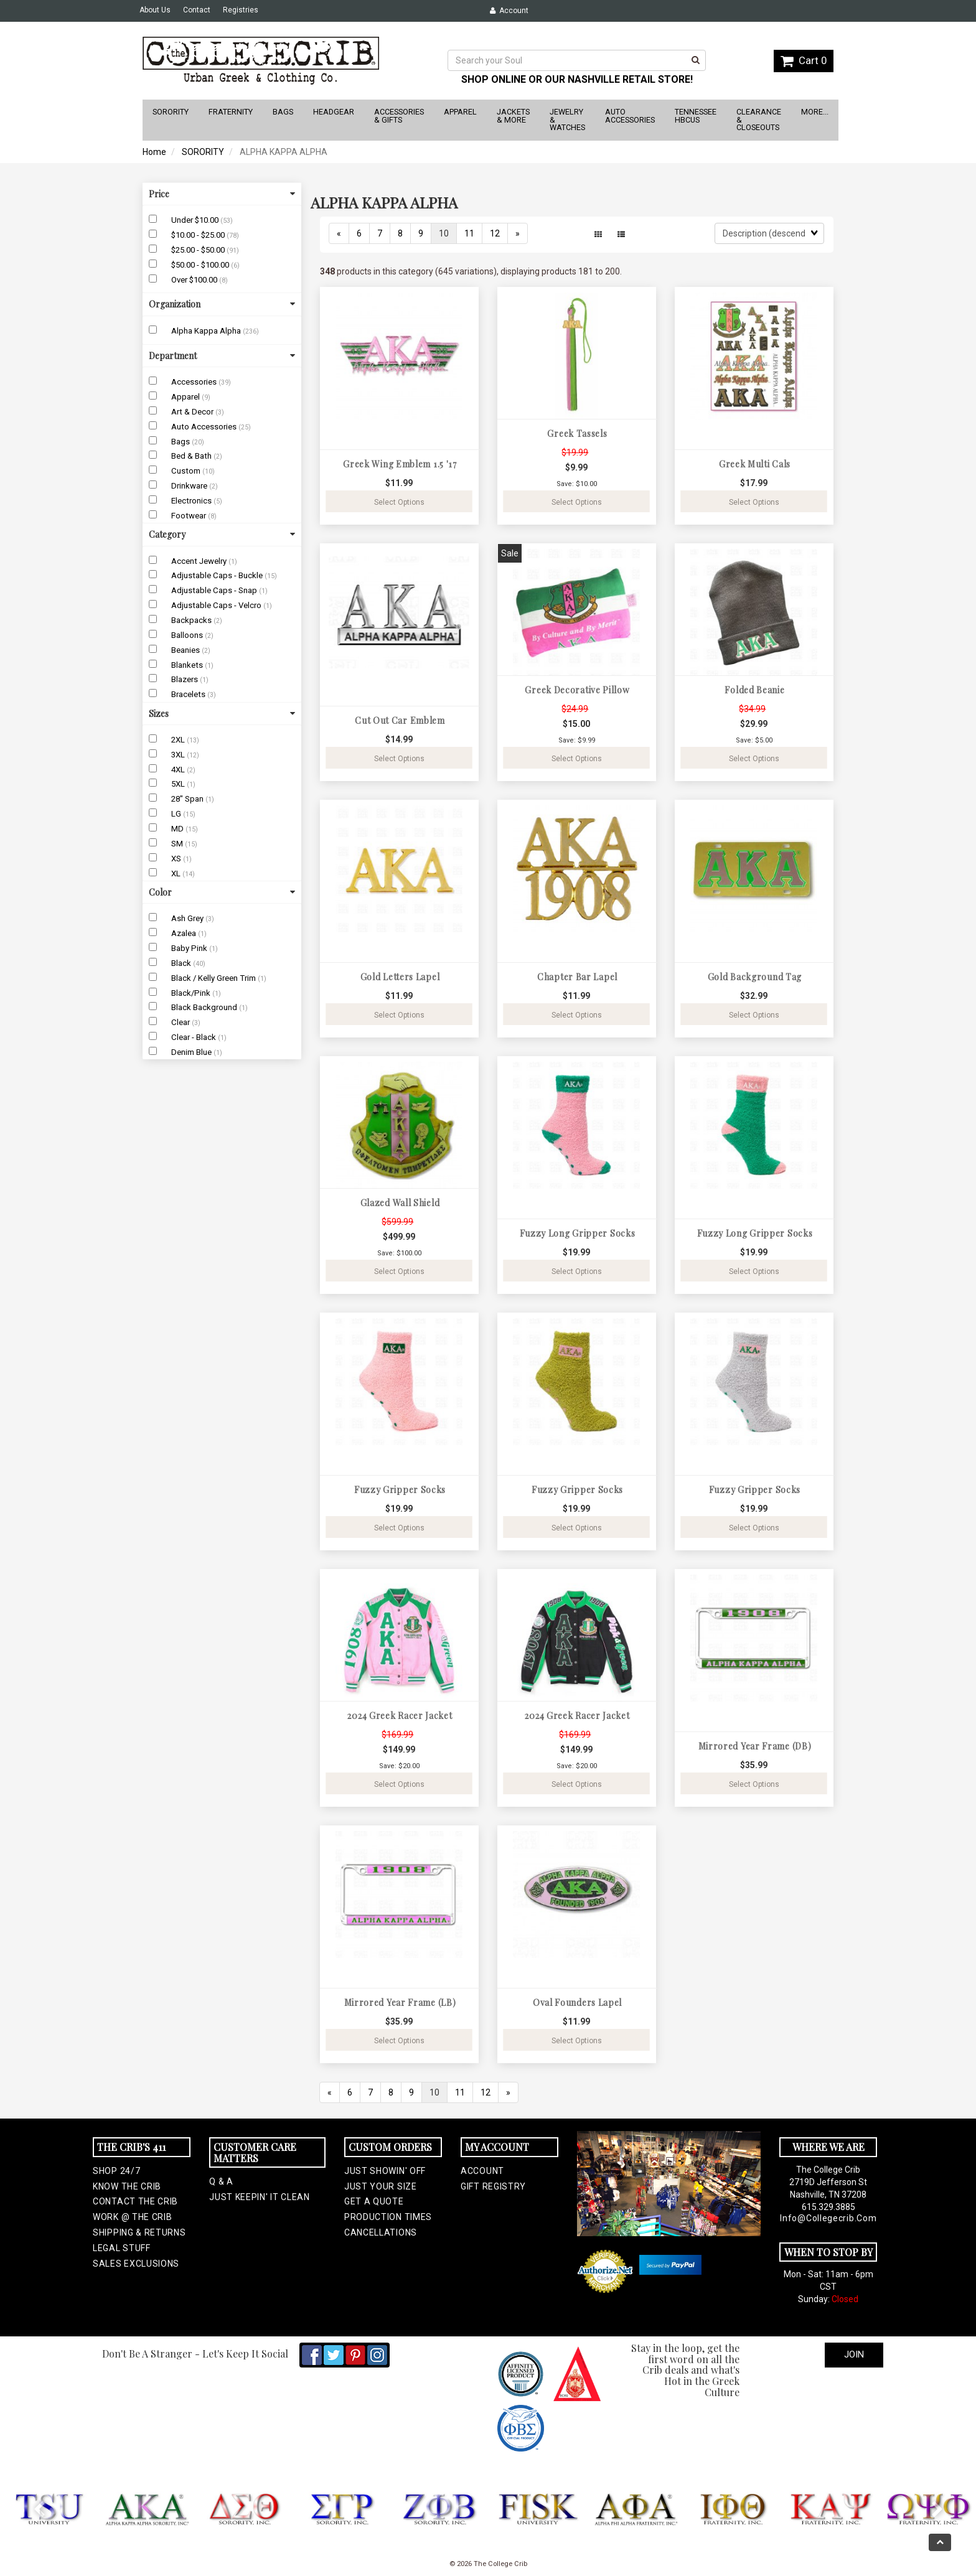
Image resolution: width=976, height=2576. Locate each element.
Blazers (185, 679)
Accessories (194, 381)
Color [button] (222, 892)
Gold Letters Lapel (400, 977)
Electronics (192, 500)
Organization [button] (222, 304)
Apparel (186, 396)
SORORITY (203, 152)
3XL (179, 754)
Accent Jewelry (199, 561)
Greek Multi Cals (755, 464)
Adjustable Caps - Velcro (217, 605)
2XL (179, 739)
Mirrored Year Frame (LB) (400, 2002)
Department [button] (222, 356)
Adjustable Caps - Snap (215, 590)
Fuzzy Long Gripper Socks (578, 1233)
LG (177, 813)
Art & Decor (193, 411)
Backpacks (192, 620)
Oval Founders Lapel (577, 2002)
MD (178, 828)
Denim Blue (192, 1052)
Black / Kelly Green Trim (214, 978)
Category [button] (222, 534)
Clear (181, 1022)
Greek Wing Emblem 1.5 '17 (400, 464)
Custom (186, 470)
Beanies (186, 650)
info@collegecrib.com (828, 2218)
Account (509, 10)
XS (177, 858)
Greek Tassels (577, 433)
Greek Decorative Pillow (577, 690)
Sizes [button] (222, 713)
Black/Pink (191, 993)
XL (176, 873)
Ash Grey (188, 918)
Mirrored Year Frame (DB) (755, 1746)
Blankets (188, 665)
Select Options (399, 502)
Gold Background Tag (755, 977)
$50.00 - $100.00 (201, 264)
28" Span (188, 798)
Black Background (205, 1007)
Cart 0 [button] (804, 60)
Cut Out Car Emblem (400, 720)
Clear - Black (194, 1037)
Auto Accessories (204, 426)
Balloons (188, 635)
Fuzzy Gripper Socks (400, 1490)
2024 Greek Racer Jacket (399, 1715)
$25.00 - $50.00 (199, 250)
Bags (181, 441)
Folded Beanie (754, 690)
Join (854, 2354)
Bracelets (189, 694)
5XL (179, 784)
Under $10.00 (195, 220)
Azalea (184, 933)
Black (182, 963)
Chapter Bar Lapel (577, 977)
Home (154, 152)
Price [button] (222, 194)
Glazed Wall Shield (400, 1203)
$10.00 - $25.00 (199, 235)
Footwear (189, 515)
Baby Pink (190, 948)
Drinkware (190, 485)
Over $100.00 (195, 279)
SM (178, 843)
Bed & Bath (192, 456)
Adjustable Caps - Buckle (218, 575)
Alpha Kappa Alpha (207, 330)
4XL (179, 769)
